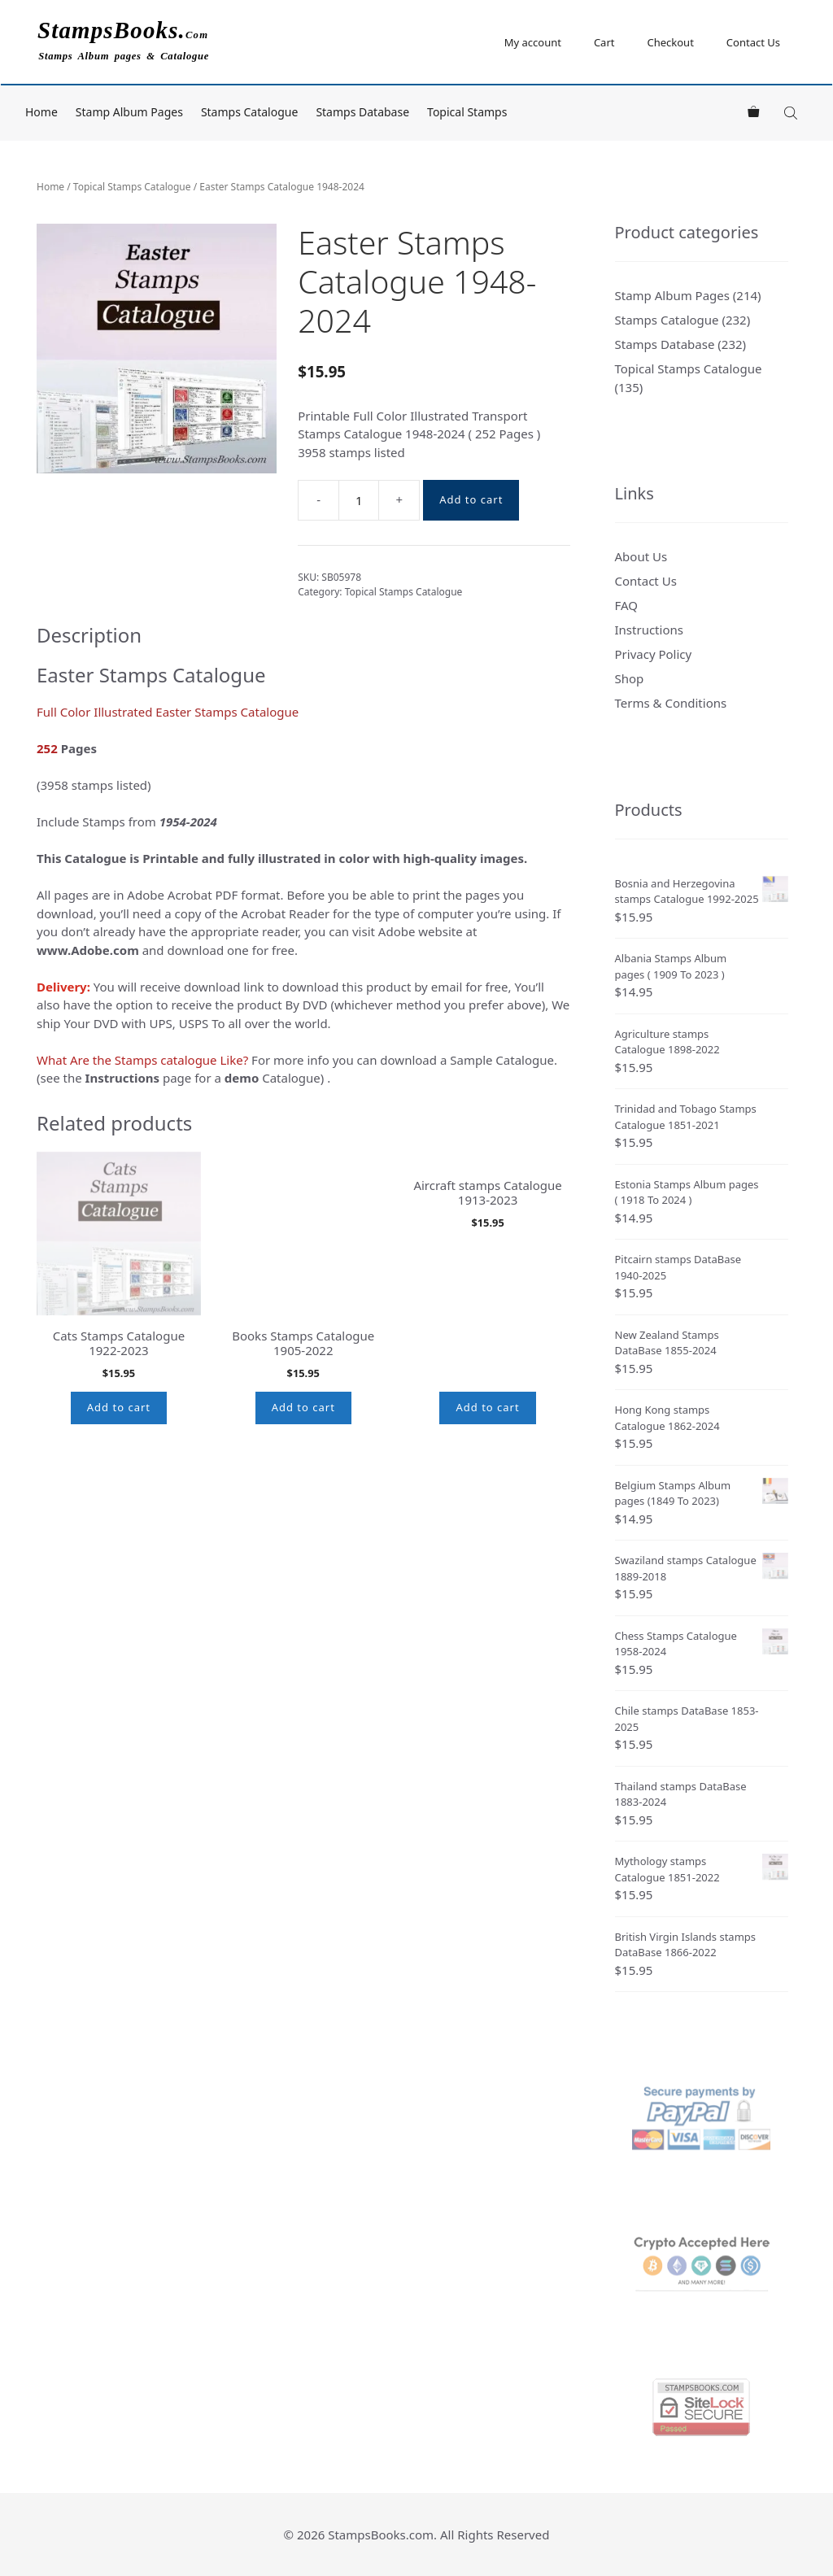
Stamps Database (362, 112)
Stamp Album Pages (129, 112)
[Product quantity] (358, 500)
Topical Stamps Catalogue (132, 187)
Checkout (670, 42)
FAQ (627, 605)
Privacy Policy (653, 654)
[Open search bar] (792, 113)
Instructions (649, 629)
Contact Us (753, 42)
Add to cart (471, 499)
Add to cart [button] (118, 1407)
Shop (629, 678)
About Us (641, 556)
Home (41, 112)
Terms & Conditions (671, 703)
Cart (604, 42)
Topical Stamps (467, 112)
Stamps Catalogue (250, 112)
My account (532, 42)
